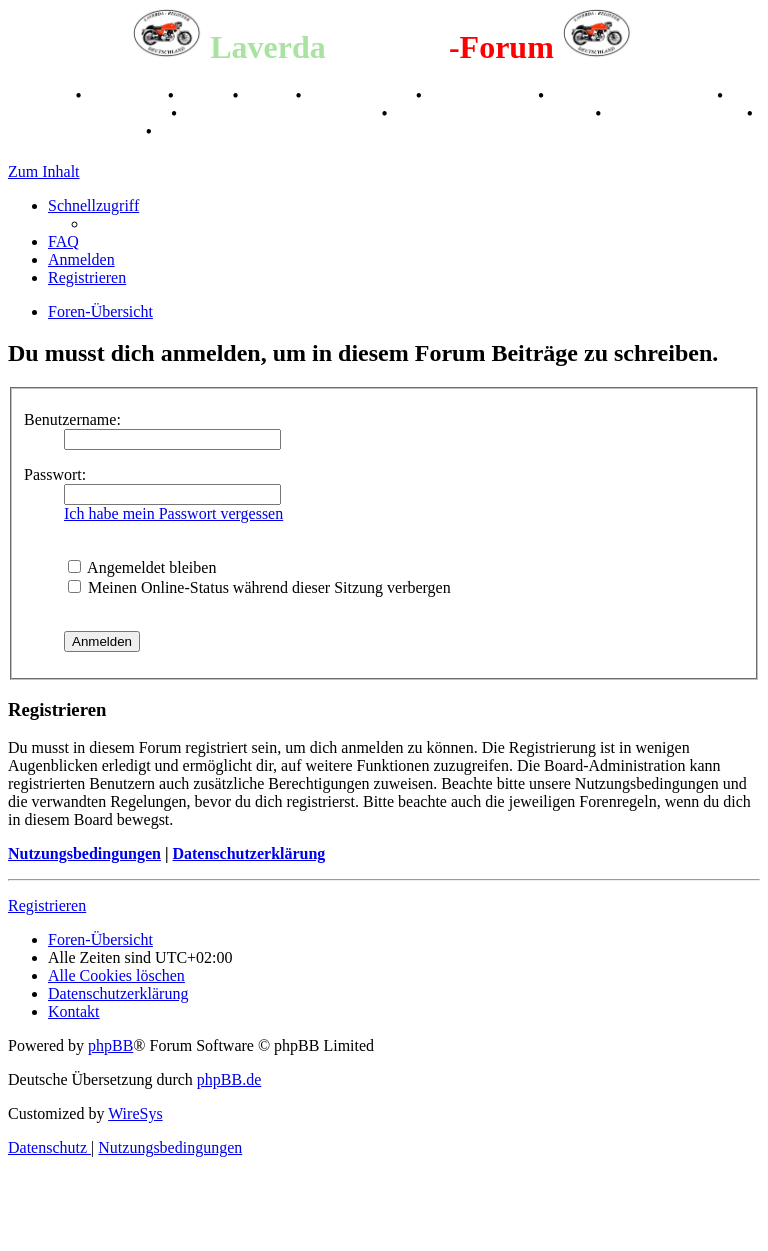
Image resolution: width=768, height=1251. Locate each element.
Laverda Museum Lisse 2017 (493, 113)
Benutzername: (72, 419)
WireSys (135, 1113)
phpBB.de (229, 1079)
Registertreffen (360, 95)
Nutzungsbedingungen (84, 853)
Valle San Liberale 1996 (633, 95)
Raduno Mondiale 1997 (87, 113)
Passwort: (55, 474)
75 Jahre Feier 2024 (75, 131)
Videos (269, 95)
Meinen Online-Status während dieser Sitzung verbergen (259, 587)
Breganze (40, 95)
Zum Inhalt (44, 171)
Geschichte (126, 95)
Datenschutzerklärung (248, 853)
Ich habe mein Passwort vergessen (173, 513)
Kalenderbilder (482, 95)
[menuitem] (63, 241)
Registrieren (47, 905)
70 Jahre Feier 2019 (676, 113)
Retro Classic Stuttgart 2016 (281, 113)
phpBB (110, 1045)
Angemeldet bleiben (142, 567)
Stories (205, 95)
